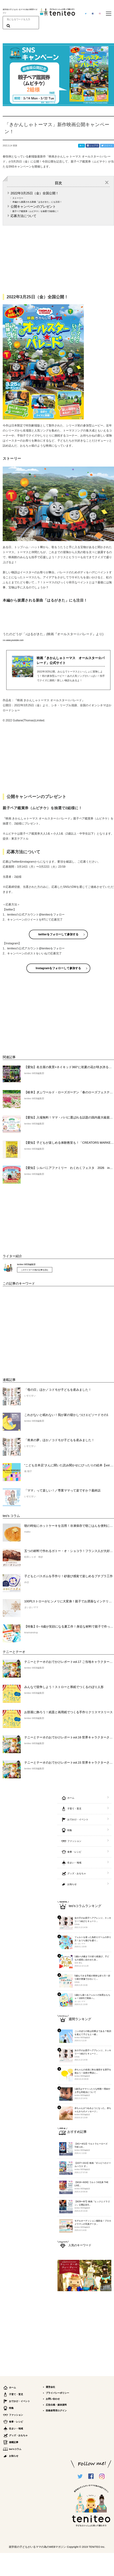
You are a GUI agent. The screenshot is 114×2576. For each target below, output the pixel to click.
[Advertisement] (33, 1333)
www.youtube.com (15, 640)
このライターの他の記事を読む (34, 1270)
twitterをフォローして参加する (58, 934)
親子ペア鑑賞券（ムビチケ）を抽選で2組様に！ (35, 211)
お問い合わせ (53, 2399)
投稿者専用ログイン (56, 2410)
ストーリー (17, 198)
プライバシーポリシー (57, 2393)
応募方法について (23, 216)
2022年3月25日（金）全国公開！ (35, 193)
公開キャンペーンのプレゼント (33, 206)
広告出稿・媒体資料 (56, 2404)
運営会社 (50, 2387)
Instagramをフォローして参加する (58, 968)
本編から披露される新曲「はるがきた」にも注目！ (37, 202)
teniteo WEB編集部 (26, 1264)
